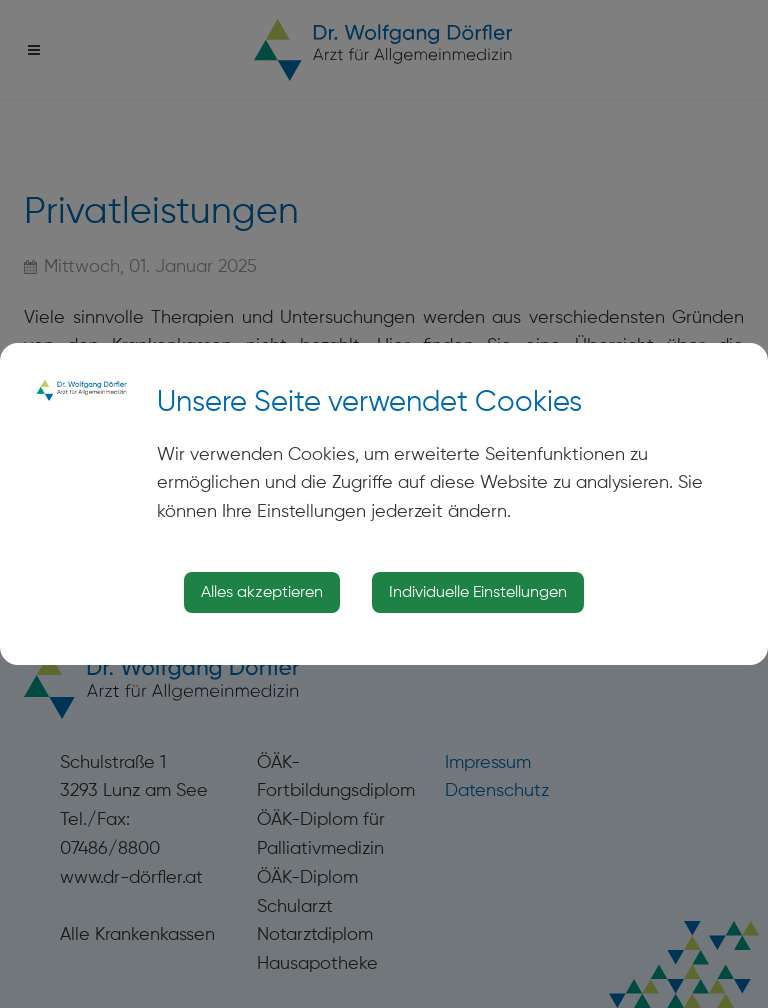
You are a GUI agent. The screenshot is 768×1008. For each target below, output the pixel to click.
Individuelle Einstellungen (478, 591)
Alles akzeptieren (262, 591)
